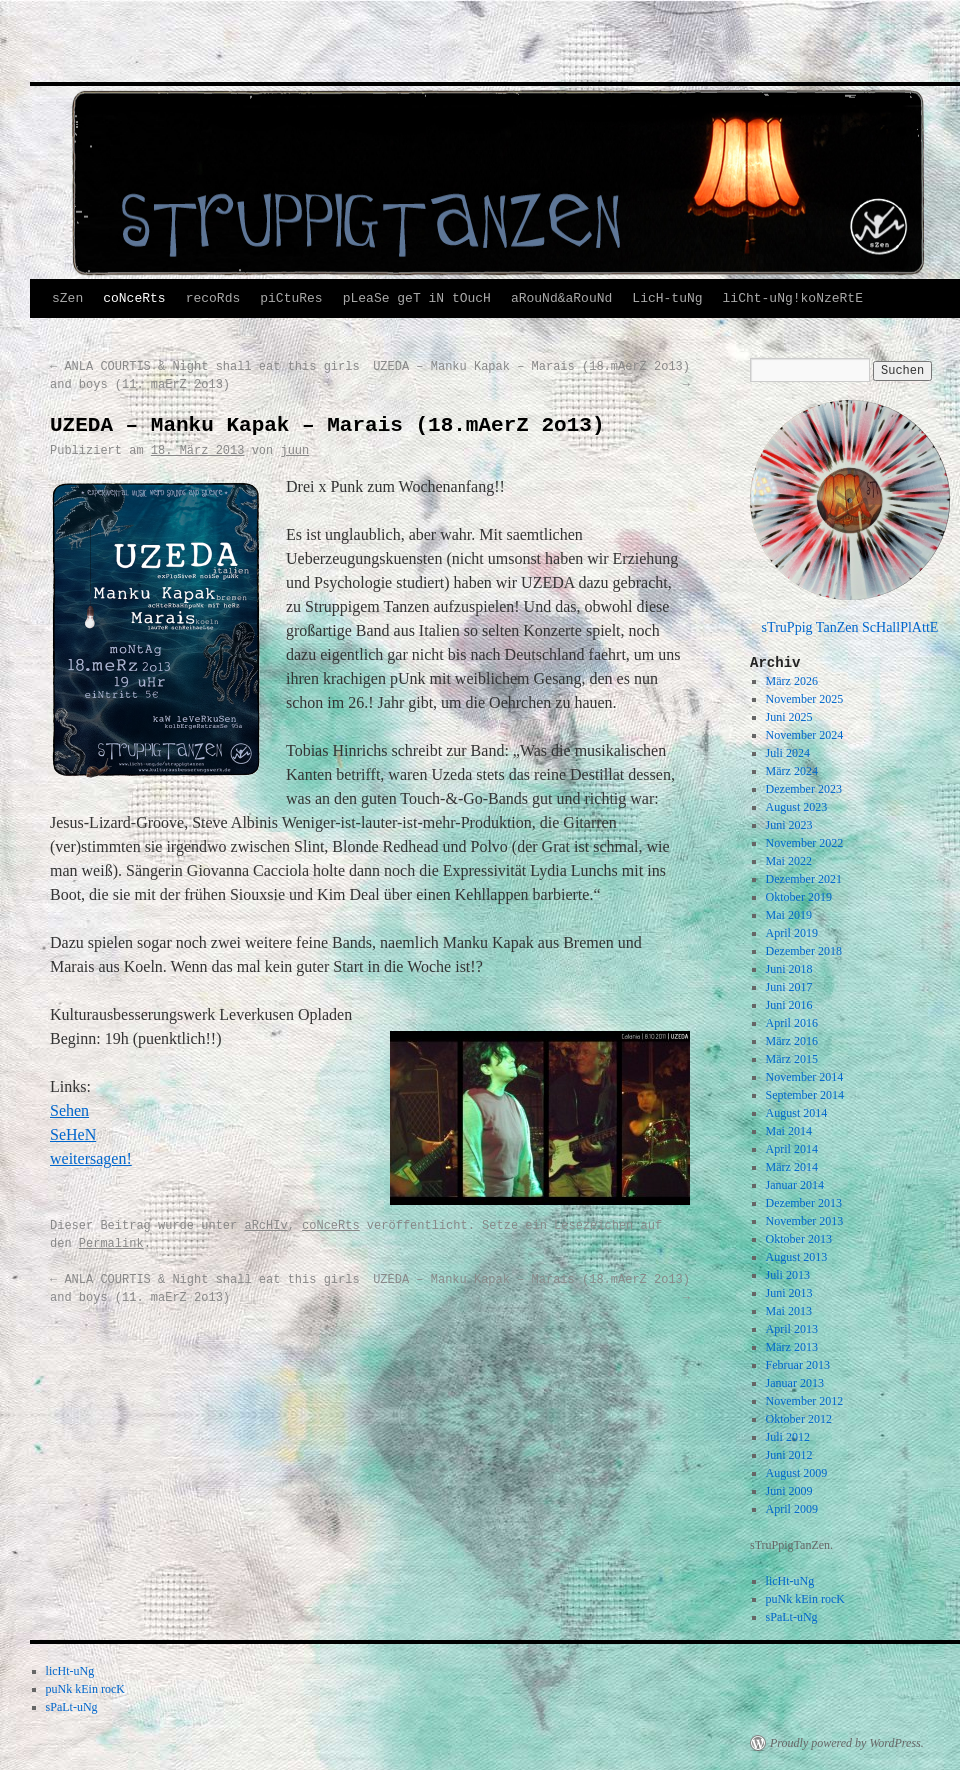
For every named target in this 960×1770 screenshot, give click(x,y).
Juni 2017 (789, 987)
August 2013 (797, 1257)
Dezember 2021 (804, 879)
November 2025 (805, 699)
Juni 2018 (789, 969)
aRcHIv (265, 1226)
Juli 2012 (788, 1437)
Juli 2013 (788, 1275)
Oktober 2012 (799, 1419)
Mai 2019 (789, 915)
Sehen (69, 1110)
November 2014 (805, 1077)
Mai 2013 (789, 1311)
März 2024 (792, 771)
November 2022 (805, 843)
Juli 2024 (788, 753)
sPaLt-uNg (792, 1617)
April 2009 (792, 1509)
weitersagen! (91, 1158)
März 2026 (792, 681)
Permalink (111, 1244)
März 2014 (792, 1167)
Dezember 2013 (804, 1203)
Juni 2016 (789, 1005)
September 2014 (805, 1095)
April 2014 (792, 1149)
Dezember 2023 (804, 789)
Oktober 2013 (799, 1239)
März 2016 (792, 1041)
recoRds (213, 298)
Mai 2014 (789, 1131)
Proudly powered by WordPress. (847, 1743)
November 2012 (805, 1401)
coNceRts (134, 298)
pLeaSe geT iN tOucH (417, 298)
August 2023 (797, 807)
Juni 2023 (789, 825)
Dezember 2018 (804, 951)
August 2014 (797, 1113)
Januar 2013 (795, 1383)
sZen (67, 298)
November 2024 (805, 735)
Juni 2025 (789, 717)
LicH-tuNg (667, 298)
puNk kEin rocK (805, 1599)
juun (294, 451)
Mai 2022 (789, 861)
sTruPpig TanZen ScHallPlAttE (850, 627)
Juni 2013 (789, 1293)
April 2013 (792, 1329)
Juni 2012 (789, 1455)
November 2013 (805, 1221)
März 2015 (792, 1059)
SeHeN (73, 1134)
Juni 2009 (789, 1491)
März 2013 (792, 1347)
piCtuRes (291, 298)
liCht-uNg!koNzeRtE (793, 298)
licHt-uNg (790, 1581)
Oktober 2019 (799, 897)
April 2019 (792, 933)
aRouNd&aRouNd (561, 298)
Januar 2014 (795, 1185)
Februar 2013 (798, 1365)
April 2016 (792, 1023)
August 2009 (797, 1473)
